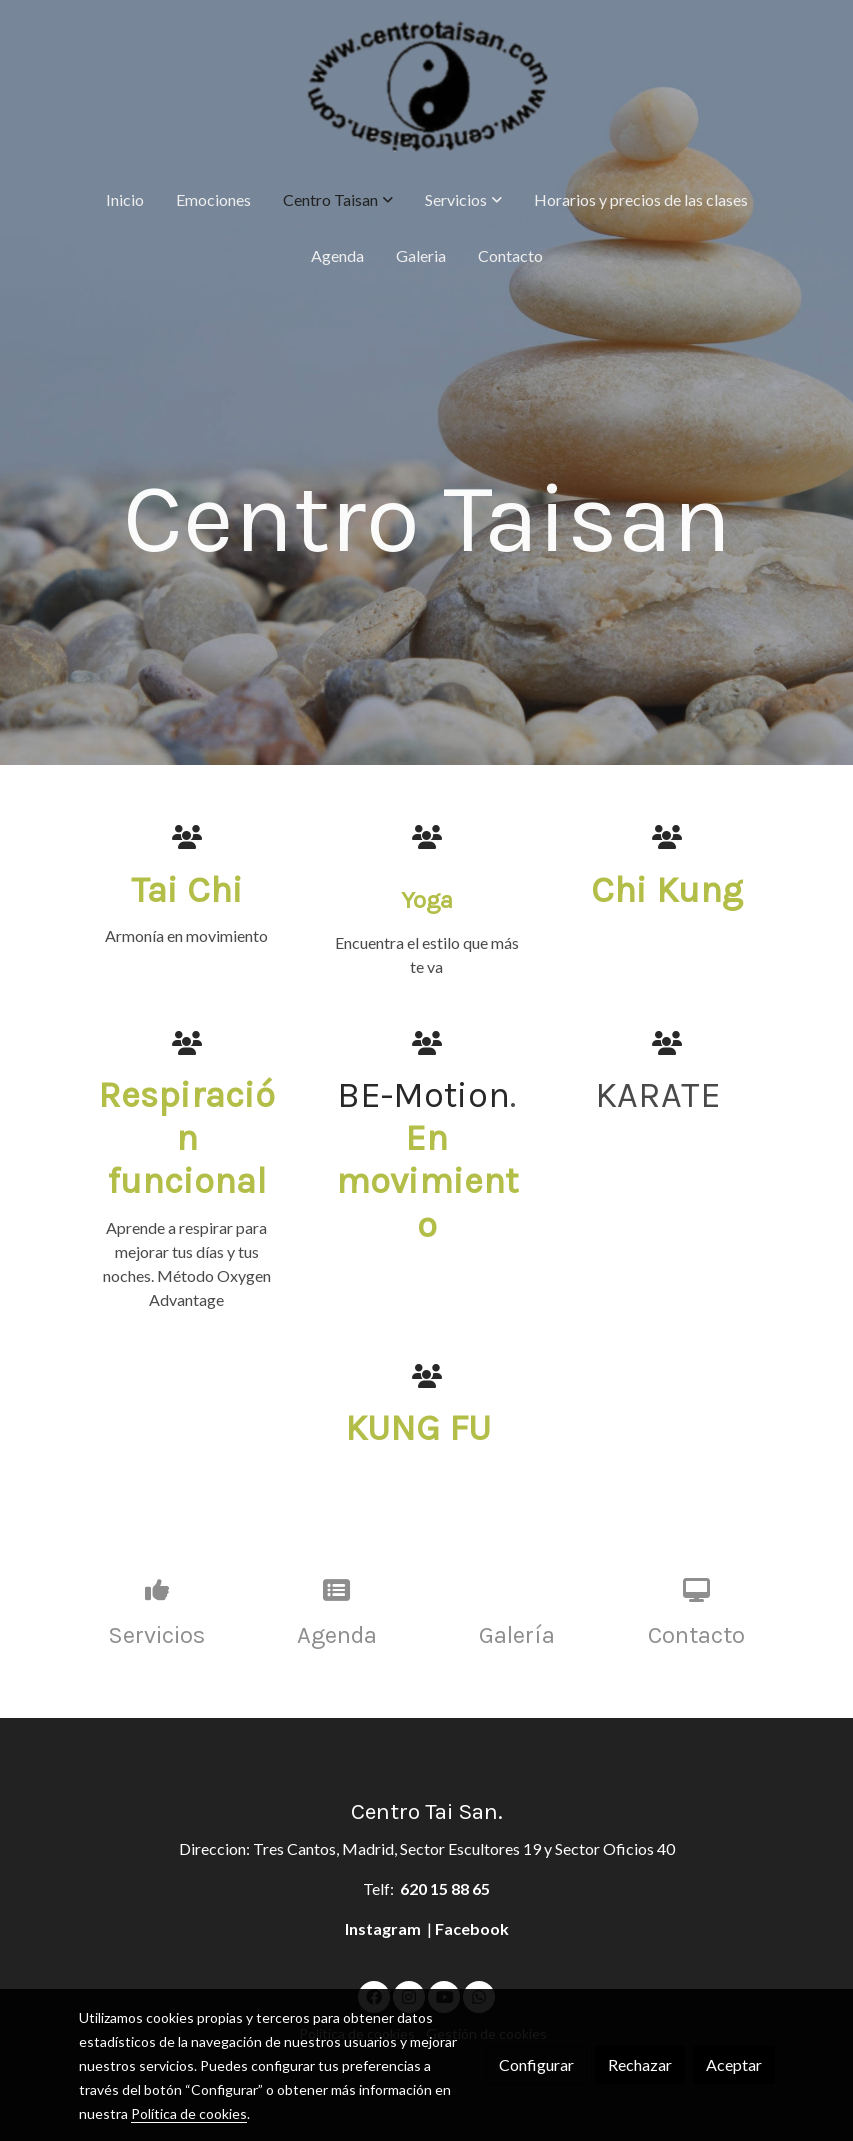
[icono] (187, 836)
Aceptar (734, 2064)
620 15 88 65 (445, 1888)
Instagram (384, 1928)
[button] (338, 200)
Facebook (472, 1928)
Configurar (536, 2064)
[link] (427, 86)
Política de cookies (189, 2113)
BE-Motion (423, 1095)
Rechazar (640, 2064)
